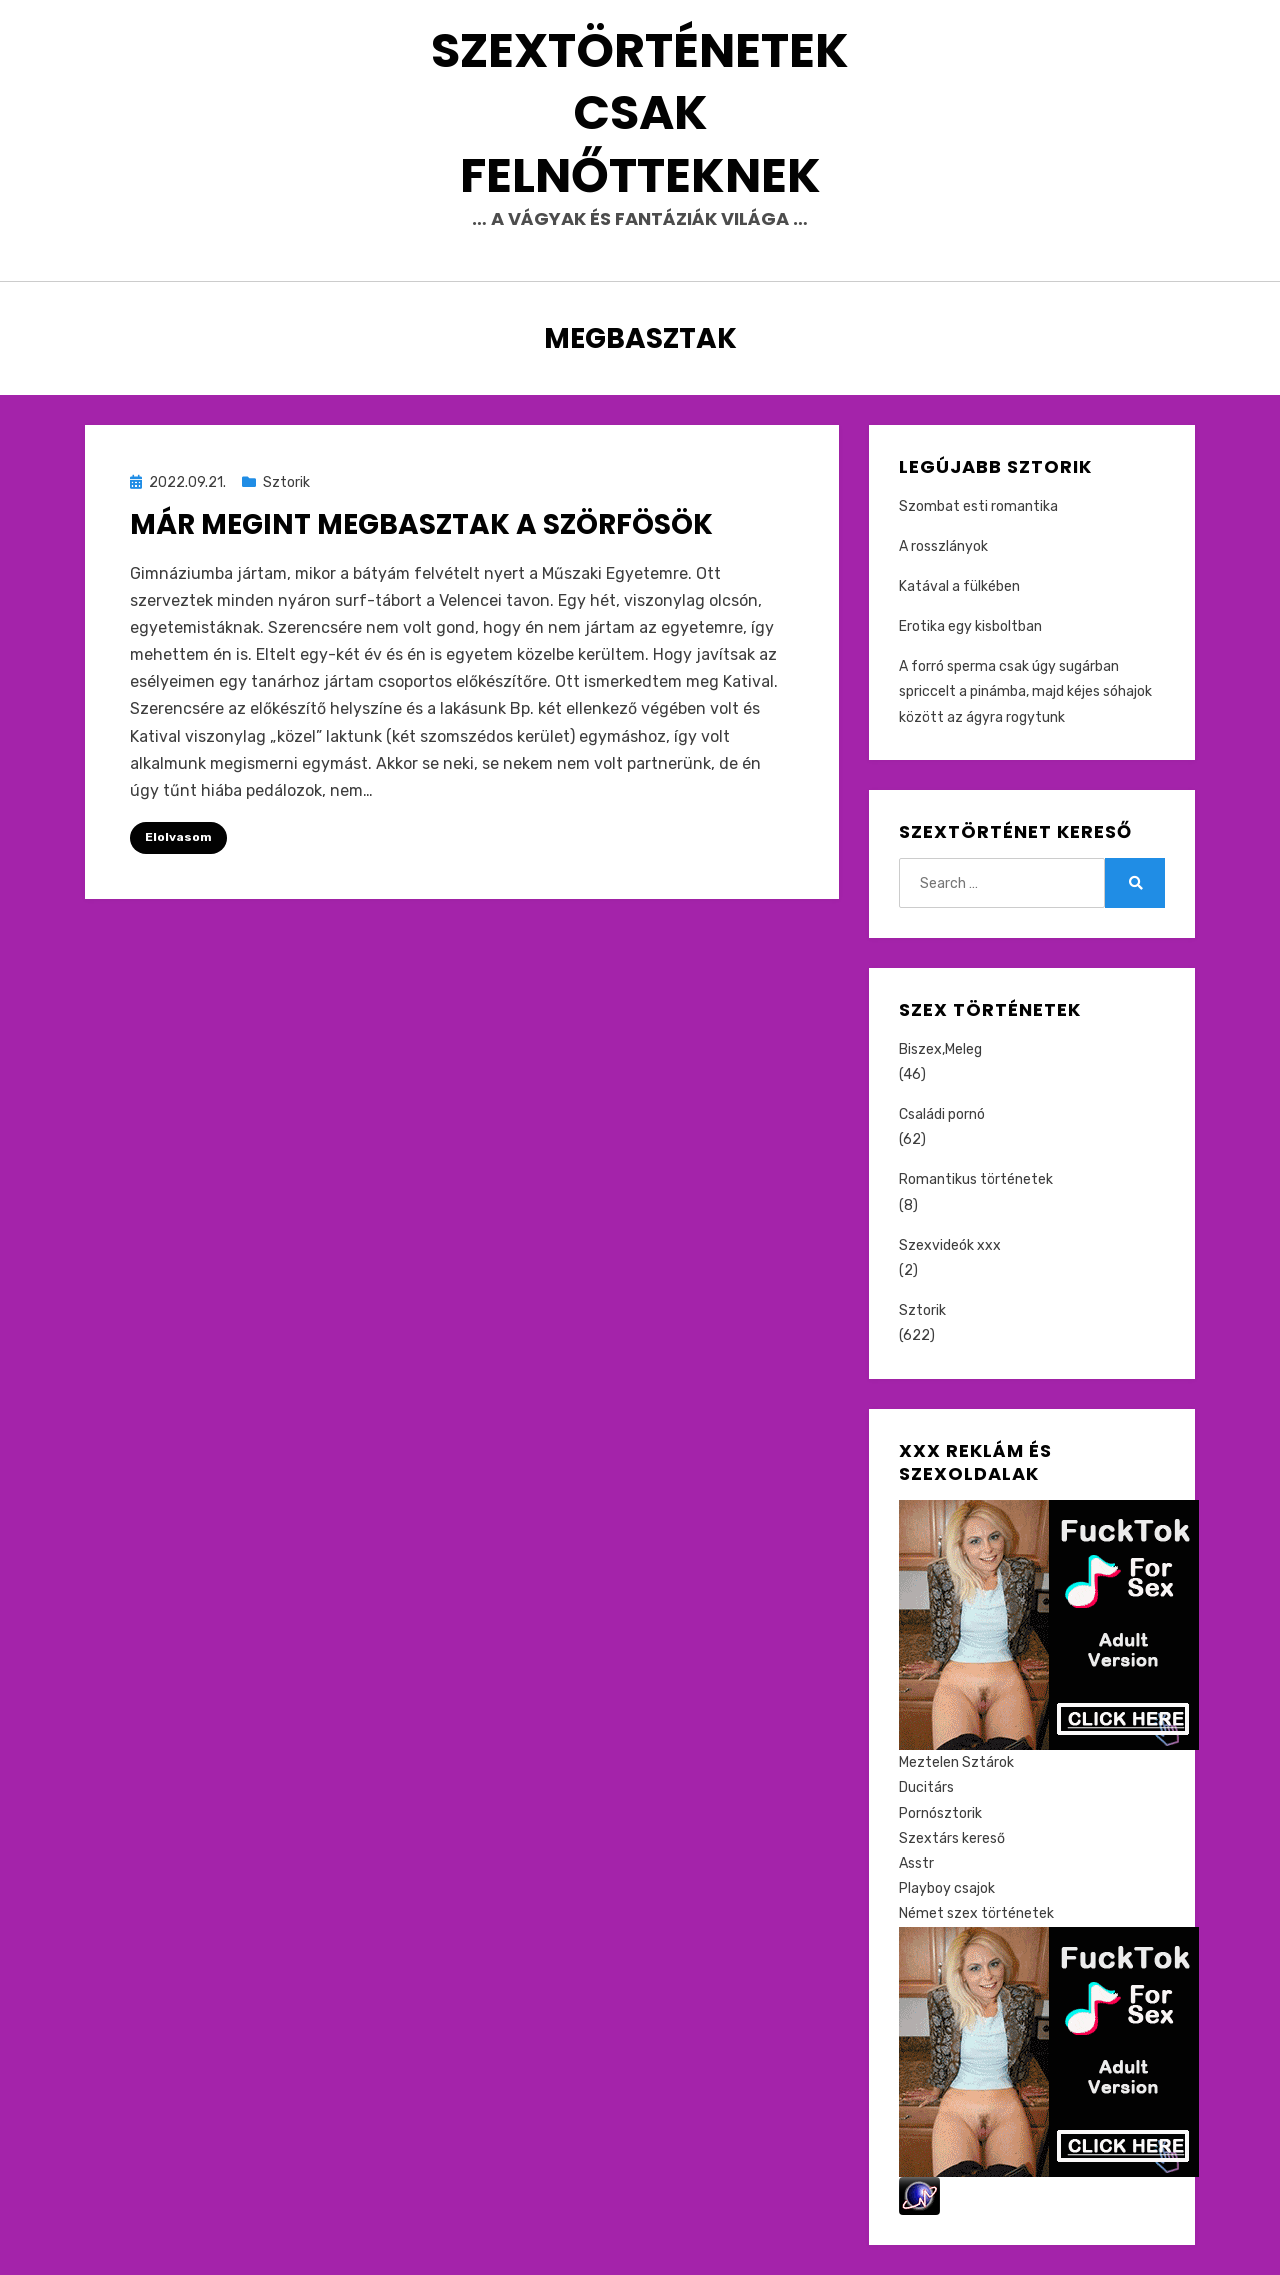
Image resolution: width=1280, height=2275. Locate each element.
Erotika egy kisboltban (970, 626)
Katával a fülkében (959, 586)
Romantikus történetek (976, 1179)
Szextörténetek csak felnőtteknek (640, 113)
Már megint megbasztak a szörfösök (421, 524)
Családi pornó (942, 1114)
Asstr (916, 1863)
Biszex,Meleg (940, 1049)
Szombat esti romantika (978, 506)
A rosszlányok (943, 546)
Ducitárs (926, 1787)
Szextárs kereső (952, 1838)
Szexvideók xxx (950, 1245)
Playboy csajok (947, 1888)
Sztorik (286, 482)
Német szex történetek (976, 1913)
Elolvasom (178, 837)
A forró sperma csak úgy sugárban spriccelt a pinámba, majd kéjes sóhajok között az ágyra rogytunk (1025, 691)
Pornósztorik (940, 1813)
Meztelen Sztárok (956, 1762)
